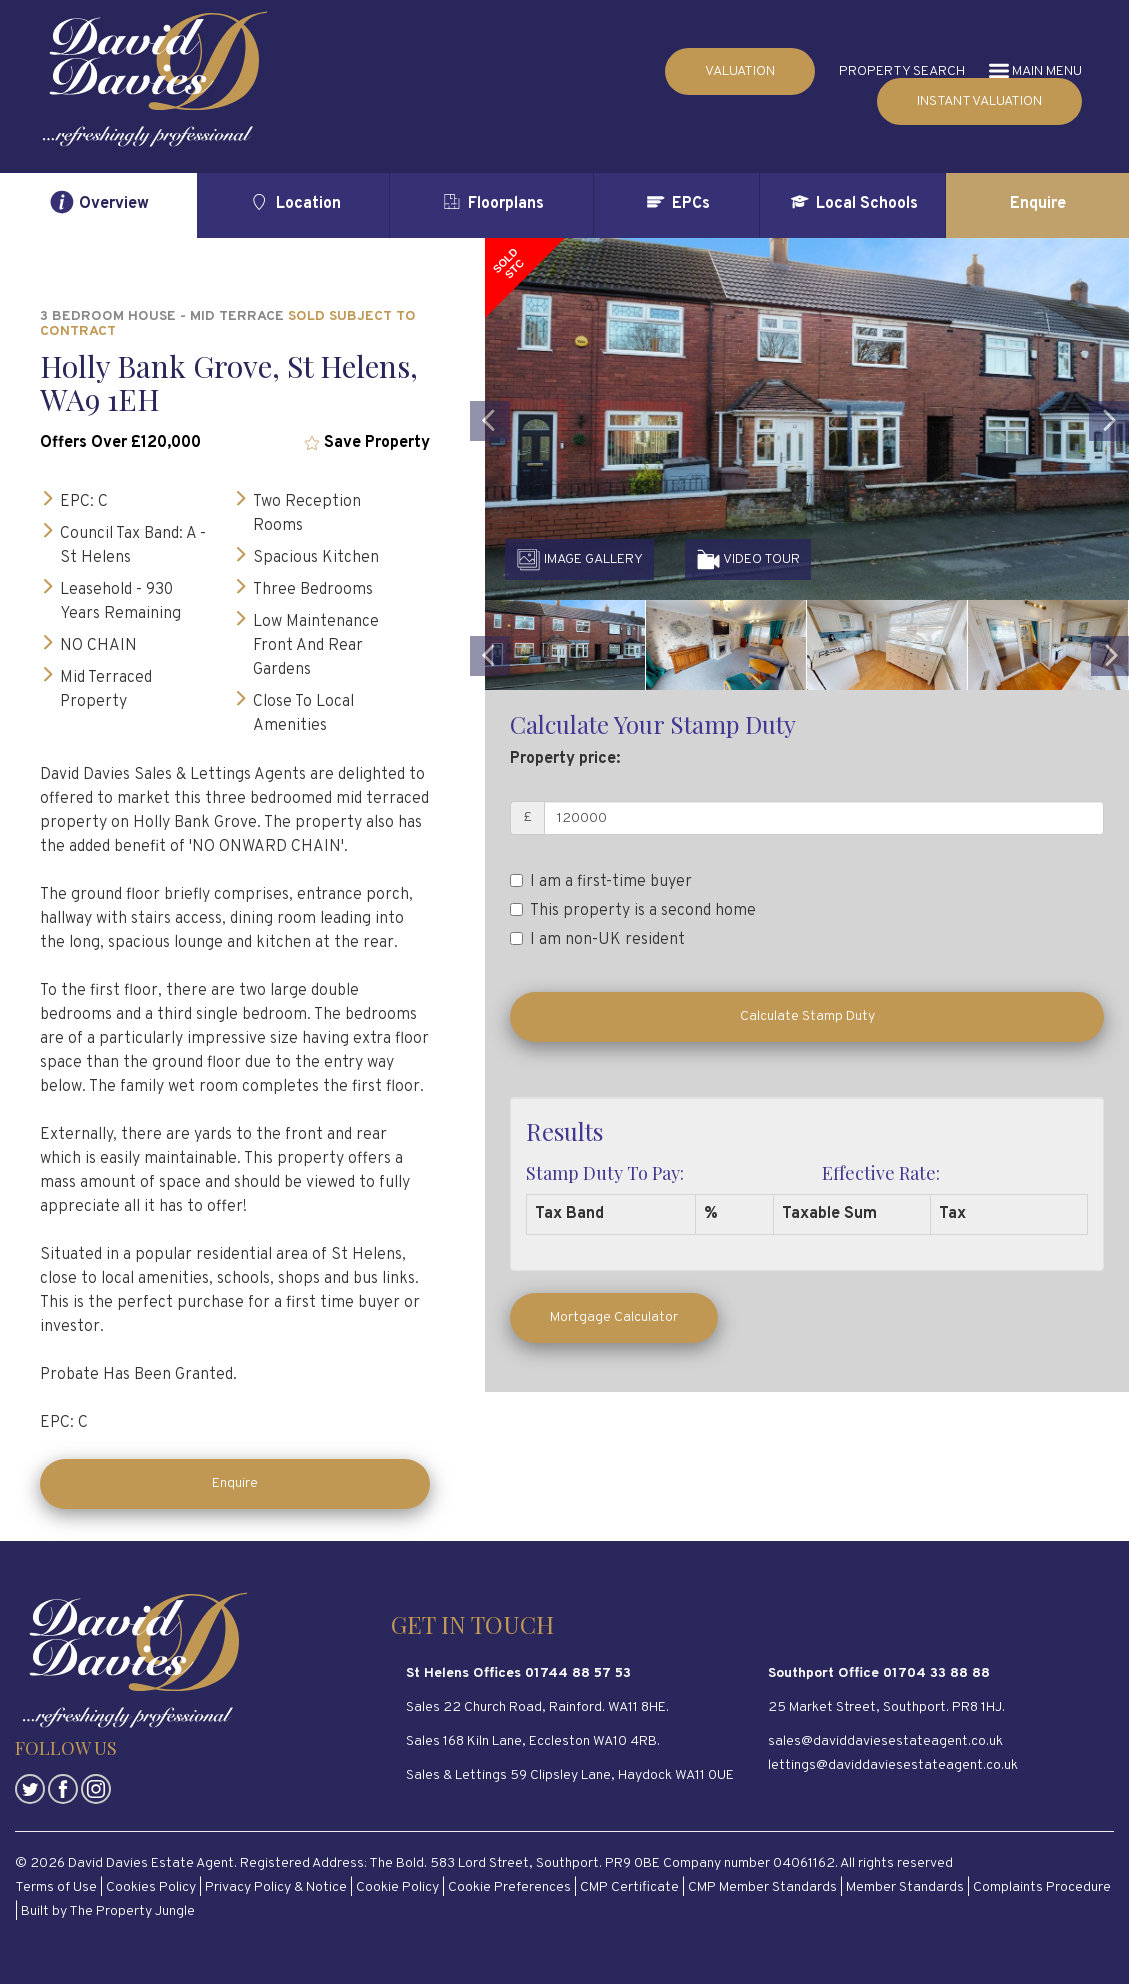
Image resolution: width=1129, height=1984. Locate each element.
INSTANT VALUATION (979, 101)
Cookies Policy (151, 1887)
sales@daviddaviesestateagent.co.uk (885, 1741)
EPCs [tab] (676, 202)
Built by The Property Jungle (108, 1911)
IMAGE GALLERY (579, 559)
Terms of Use (56, 1887)
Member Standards (905, 1887)
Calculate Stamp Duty (807, 1016)
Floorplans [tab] (491, 202)
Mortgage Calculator (614, 1317)
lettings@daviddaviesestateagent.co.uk (893, 1765)
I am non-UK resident (597, 940)
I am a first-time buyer (601, 882)
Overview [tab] (99, 202)
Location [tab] (293, 202)
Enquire (235, 1483)
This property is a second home (633, 911)
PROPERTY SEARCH (902, 71)
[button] (490, 490)
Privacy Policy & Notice (276, 1887)
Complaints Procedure (1042, 1887)
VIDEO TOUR (748, 559)
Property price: (565, 759)
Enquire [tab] (1038, 204)
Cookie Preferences (509, 1887)
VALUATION (740, 71)
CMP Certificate (629, 1887)
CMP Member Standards (762, 1887)
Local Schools (852, 202)
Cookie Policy (397, 1887)
